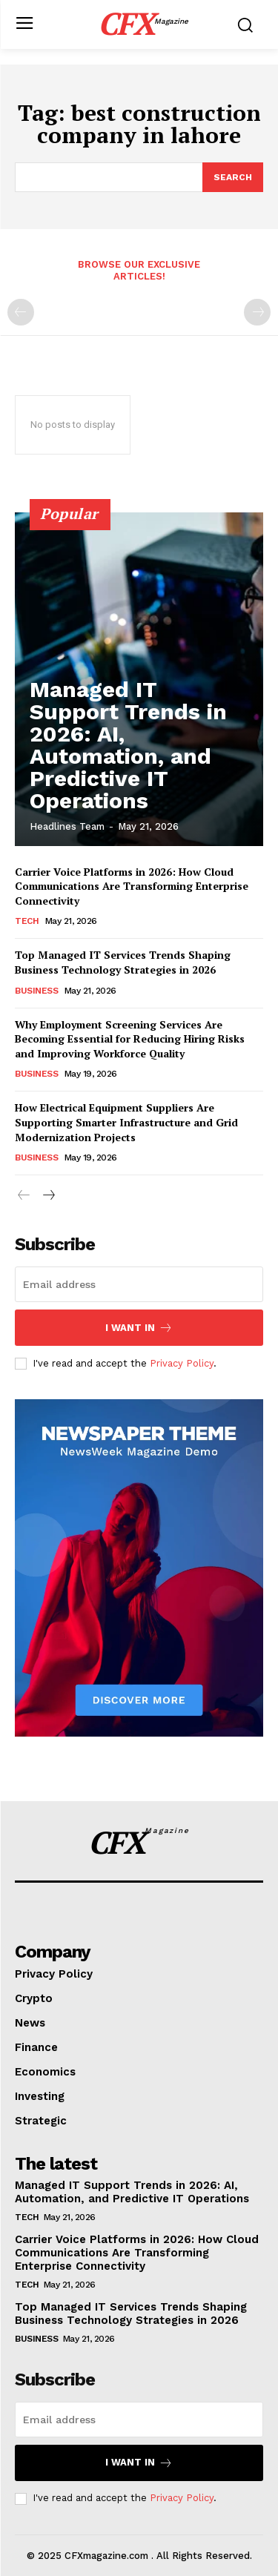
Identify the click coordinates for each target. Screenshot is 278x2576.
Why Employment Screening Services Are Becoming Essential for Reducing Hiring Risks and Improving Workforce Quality (130, 1038)
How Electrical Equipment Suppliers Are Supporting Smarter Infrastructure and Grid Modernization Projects (126, 1121)
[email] (139, 1284)
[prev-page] (20, 312)
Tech (27, 921)
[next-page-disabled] (257, 312)
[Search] (232, 177)
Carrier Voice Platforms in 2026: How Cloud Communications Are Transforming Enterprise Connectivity (131, 886)
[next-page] (48, 1196)
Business (36, 990)
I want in (139, 1328)
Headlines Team (67, 826)
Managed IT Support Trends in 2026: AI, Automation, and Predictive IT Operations (128, 744)
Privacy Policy (182, 1363)
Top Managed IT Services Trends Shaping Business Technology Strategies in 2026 (123, 962)
